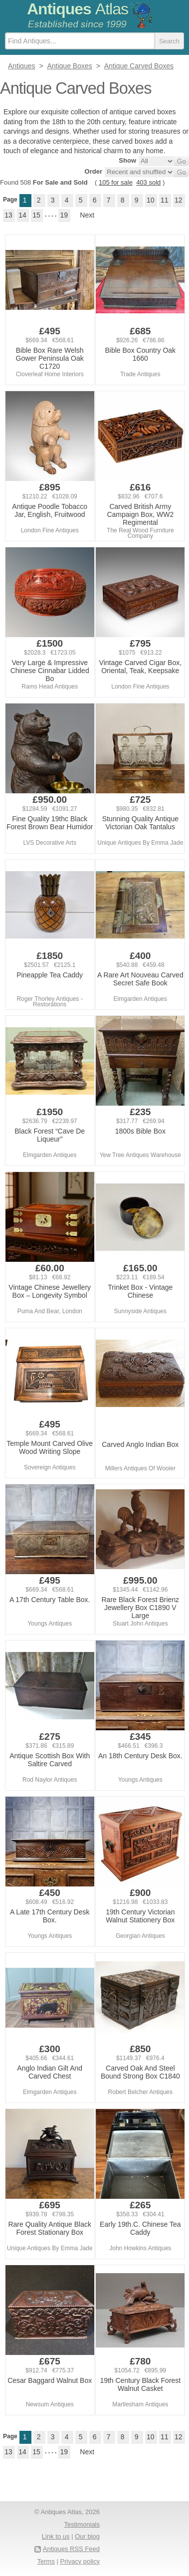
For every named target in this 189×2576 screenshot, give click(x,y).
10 (151, 200)
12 (179, 200)
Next (87, 215)
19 (64, 215)
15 (36, 215)
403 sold (148, 182)
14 (22, 215)
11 (165, 200)
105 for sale (116, 182)
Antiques (77, 9)
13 (8, 215)
